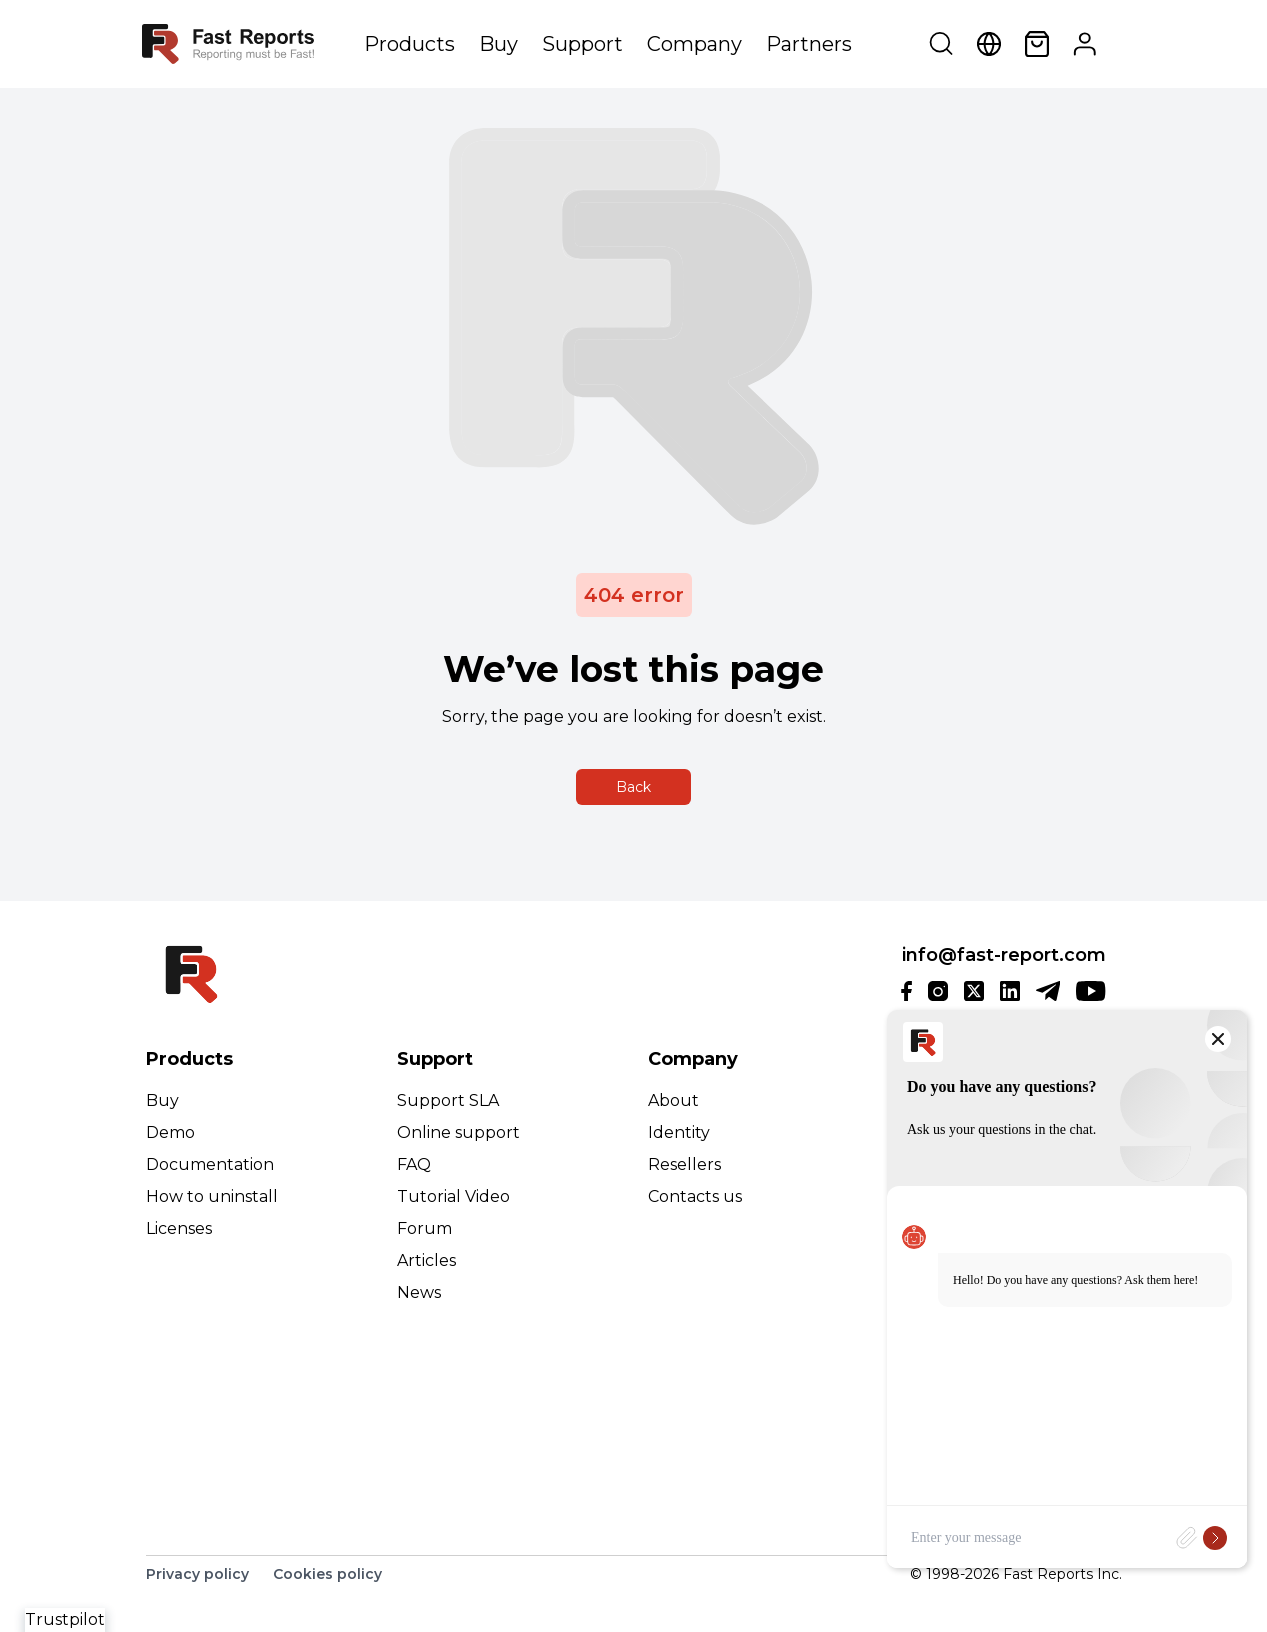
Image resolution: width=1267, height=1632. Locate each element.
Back (633, 787)
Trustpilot (65, 1619)
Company (694, 44)
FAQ (414, 1164)
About (673, 1100)
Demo (170, 1132)
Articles (426, 1260)
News (419, 1292)
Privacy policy (197, 1574)
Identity (679, 1132)
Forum (424, 1228)
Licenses (179, 1228)
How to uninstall (212, 1196)
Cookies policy (327, 1574)
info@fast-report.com (1004, 955)
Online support (458, 1132)
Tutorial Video (453, 1196)
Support (582, 44)
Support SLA (448, 1100)
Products (409, 44)
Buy (498, 44)
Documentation (210, 1164)
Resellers (684, 1164)
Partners (809, 44)
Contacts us (695, 1196)
